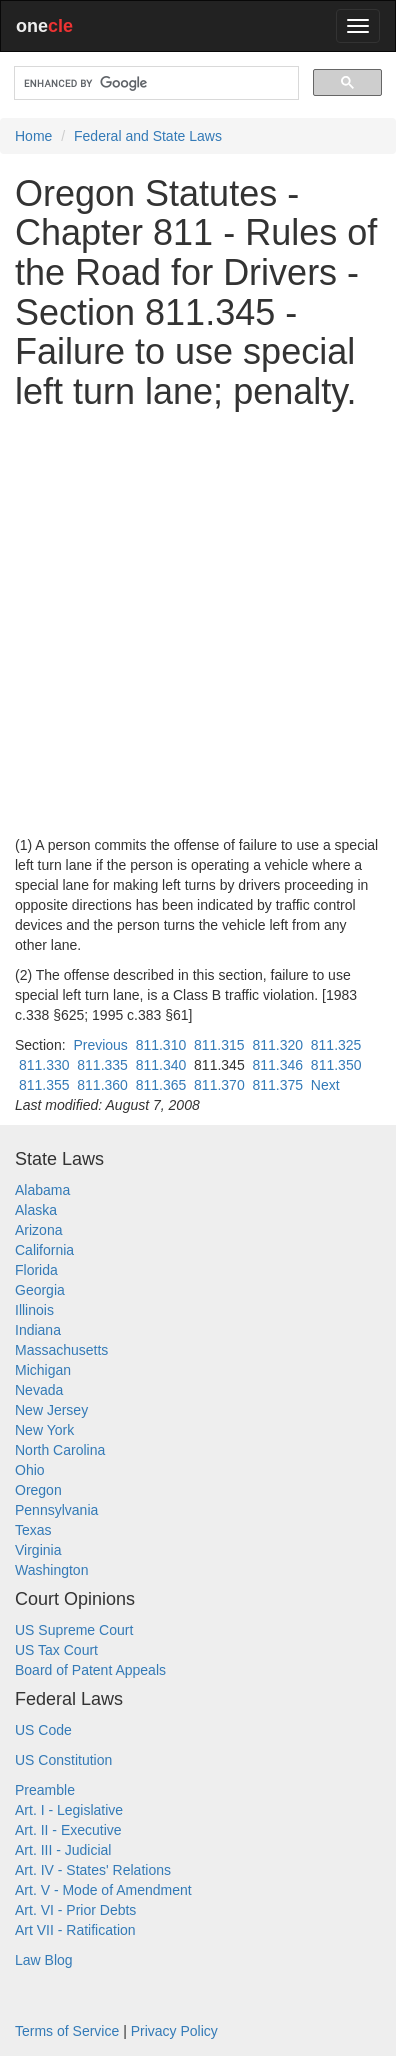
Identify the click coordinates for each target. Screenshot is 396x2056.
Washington (51, 1570)
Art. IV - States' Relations (93, 1870)
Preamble (45, 1790)
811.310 (161, 1045)
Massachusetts (61, 1350)
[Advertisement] (198, 623)
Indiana (38, 1330)
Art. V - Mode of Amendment (103, 1890)
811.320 (277, 1045)
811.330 (44, 1065)
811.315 (219, 1045)
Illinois (34, 1310)
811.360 (102, 1085)
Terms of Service (67, 2031)
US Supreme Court (74, 1630)
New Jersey (51, 1410)
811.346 (277, 1065)
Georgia (40, 1290)
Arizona (38, 1230)
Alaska (36, 1210)
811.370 (219, 1085)
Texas (33, 1530)
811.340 (161, 1065)
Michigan (43, 1370)
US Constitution (63, 1760)
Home (33, 136)
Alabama (42, 1190)
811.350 (336, 1065)
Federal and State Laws (148, 136)
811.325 (336, 1045)
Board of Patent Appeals (90, 1670)
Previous (100, 1045)
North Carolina (60, 1450)
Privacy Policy (174, 2031)
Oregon (38, 1490)
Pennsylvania (56, 1510)
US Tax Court (56, 1650)
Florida (36, 1270)
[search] (154, 83)
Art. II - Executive (68, 1830)
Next (325, 1085)
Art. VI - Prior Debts (75, 1910)
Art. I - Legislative (69, 1810)
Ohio (30, 1470)
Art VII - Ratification (75, 1930)
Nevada (39, 1390)
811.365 (161, 1085)
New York (44, 1430)
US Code (43, 1730)
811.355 (44, 1085)
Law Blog (44, 1960)
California (44, 1250)
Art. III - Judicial (63, 1850)
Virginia (38, 1550)
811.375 (277, 1085)
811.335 (102, 1065)
